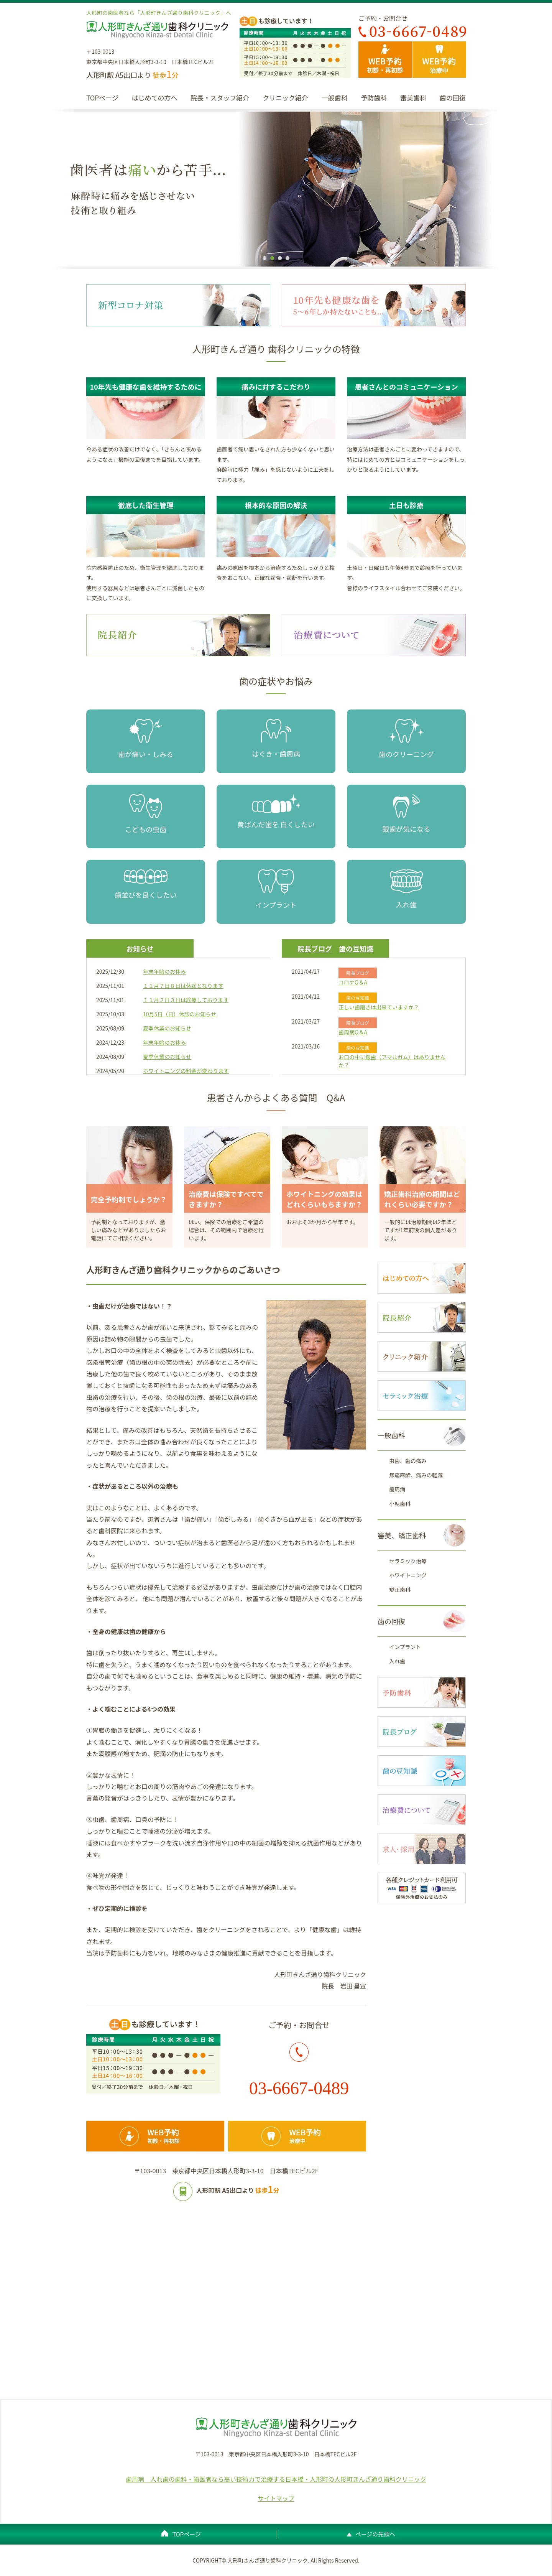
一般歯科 (335, 97)
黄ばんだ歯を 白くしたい (276, 811)
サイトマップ (276, 2498)
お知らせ (140, 948)
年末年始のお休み (164, 971)
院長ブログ (314, 948)
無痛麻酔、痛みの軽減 (416, 1475)
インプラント (275, 889)
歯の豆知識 (356, 948)
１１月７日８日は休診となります (183, 985)
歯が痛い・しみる (145, 739)
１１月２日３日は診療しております (185, 1000)
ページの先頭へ (375, 2534)
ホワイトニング (408, 1575)
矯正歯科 (400, 1589)
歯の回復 (453, 97)
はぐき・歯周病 (276, 739)
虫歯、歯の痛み (408, 1461)
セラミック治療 (408, 1561)
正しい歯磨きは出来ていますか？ (378, 1007)
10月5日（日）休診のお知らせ (179, 1014)
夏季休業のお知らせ (167, 1028)
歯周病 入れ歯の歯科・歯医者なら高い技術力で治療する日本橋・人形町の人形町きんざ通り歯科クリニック (276, 2479)
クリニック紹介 (285, 97)
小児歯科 (400, 1504)
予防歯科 (374, 97)
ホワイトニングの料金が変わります (186, 1071)
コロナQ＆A (352, 982)
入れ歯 (406, 889)
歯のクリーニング (406, 739)
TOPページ (102, 97)
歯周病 (397, 1489)
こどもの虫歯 (145, 814)
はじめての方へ (154, 97)
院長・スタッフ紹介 (220, 97)
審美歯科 (413, 97)
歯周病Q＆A (352, 1032)
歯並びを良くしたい (146, 884)
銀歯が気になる (406, 814)
